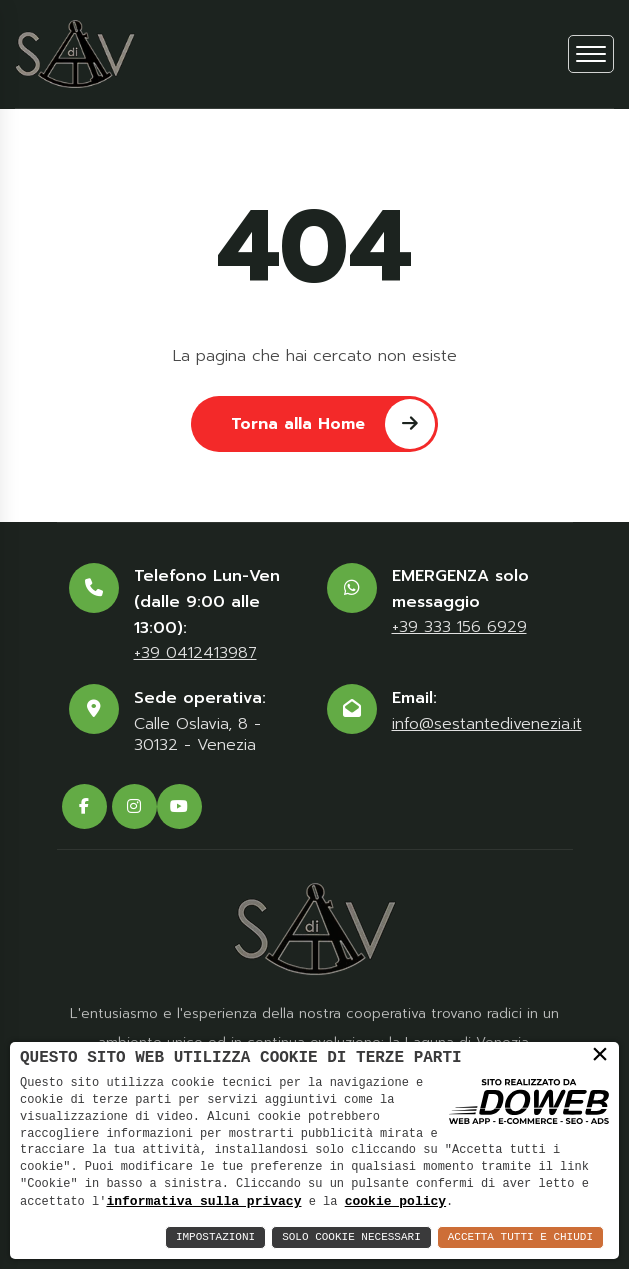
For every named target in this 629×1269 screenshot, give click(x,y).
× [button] (600, 1056)
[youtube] (179, 806)
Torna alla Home (333, 423)
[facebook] (84, 806)
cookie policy (395, 1201)
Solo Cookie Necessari (351, 1237)
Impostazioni (215, 1237)
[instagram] (134, 806)
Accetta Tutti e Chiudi (520, 1237)
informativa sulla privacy (203, 1201)
